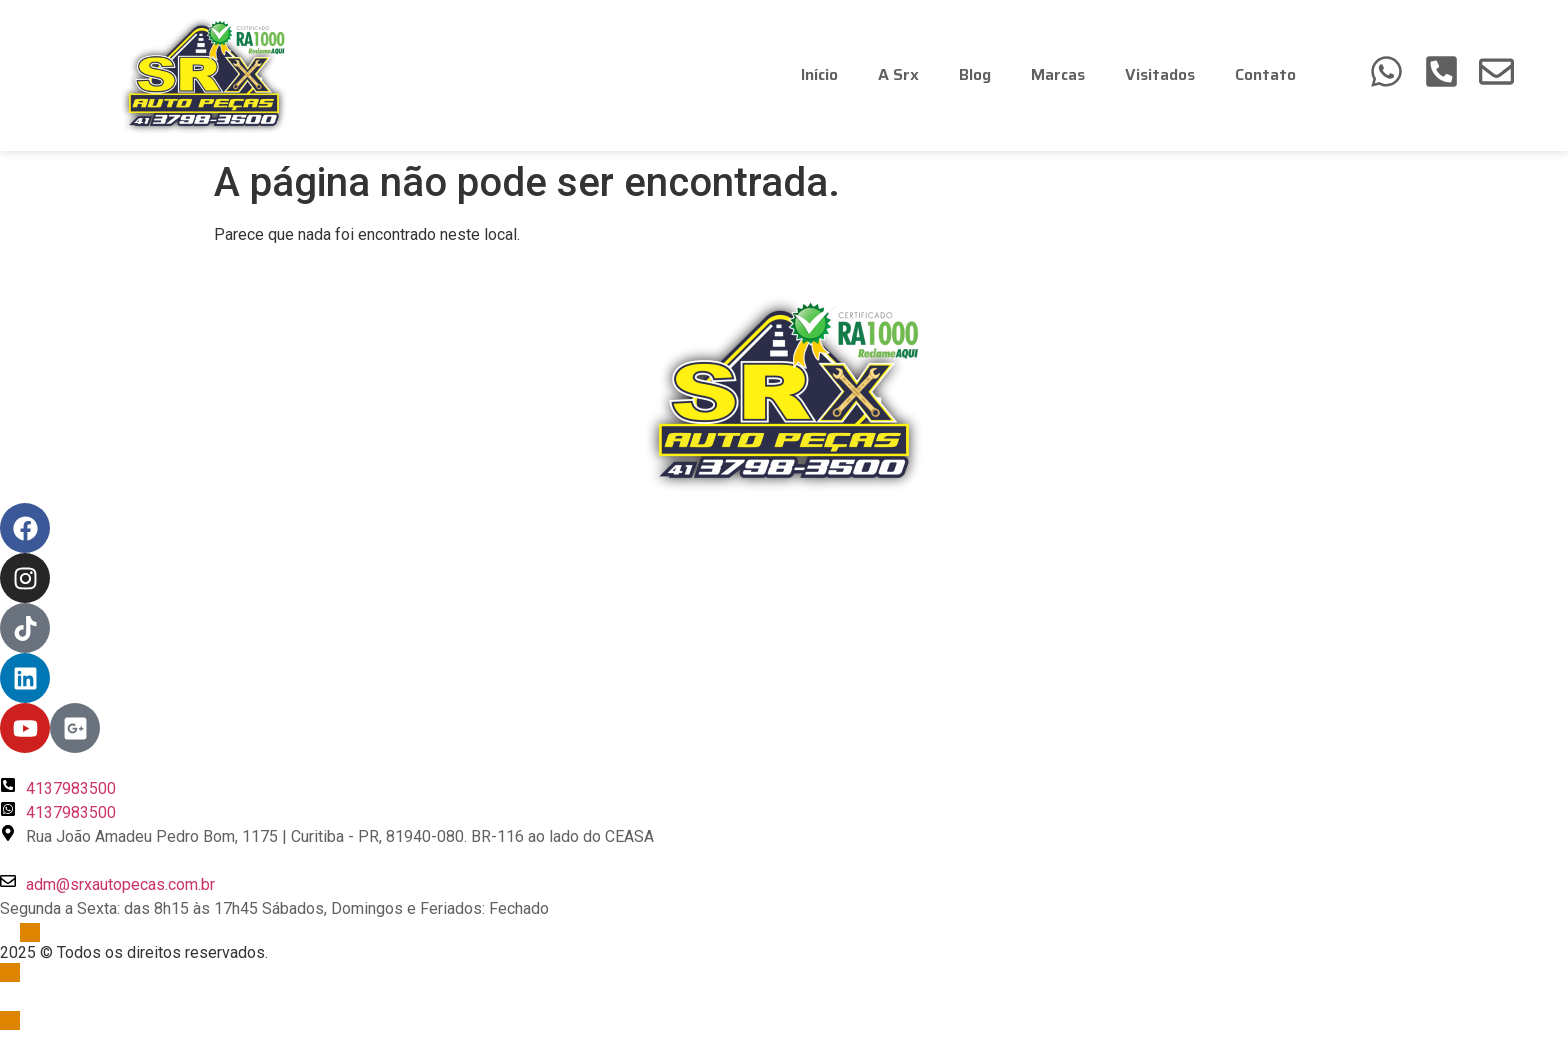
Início (819, 74)
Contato (1265, 74)
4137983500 (71, 788)
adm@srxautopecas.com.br (120, 884)
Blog (975, 74)
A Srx (898, 74)
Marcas (1058, 74)
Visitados (1160, 74)
